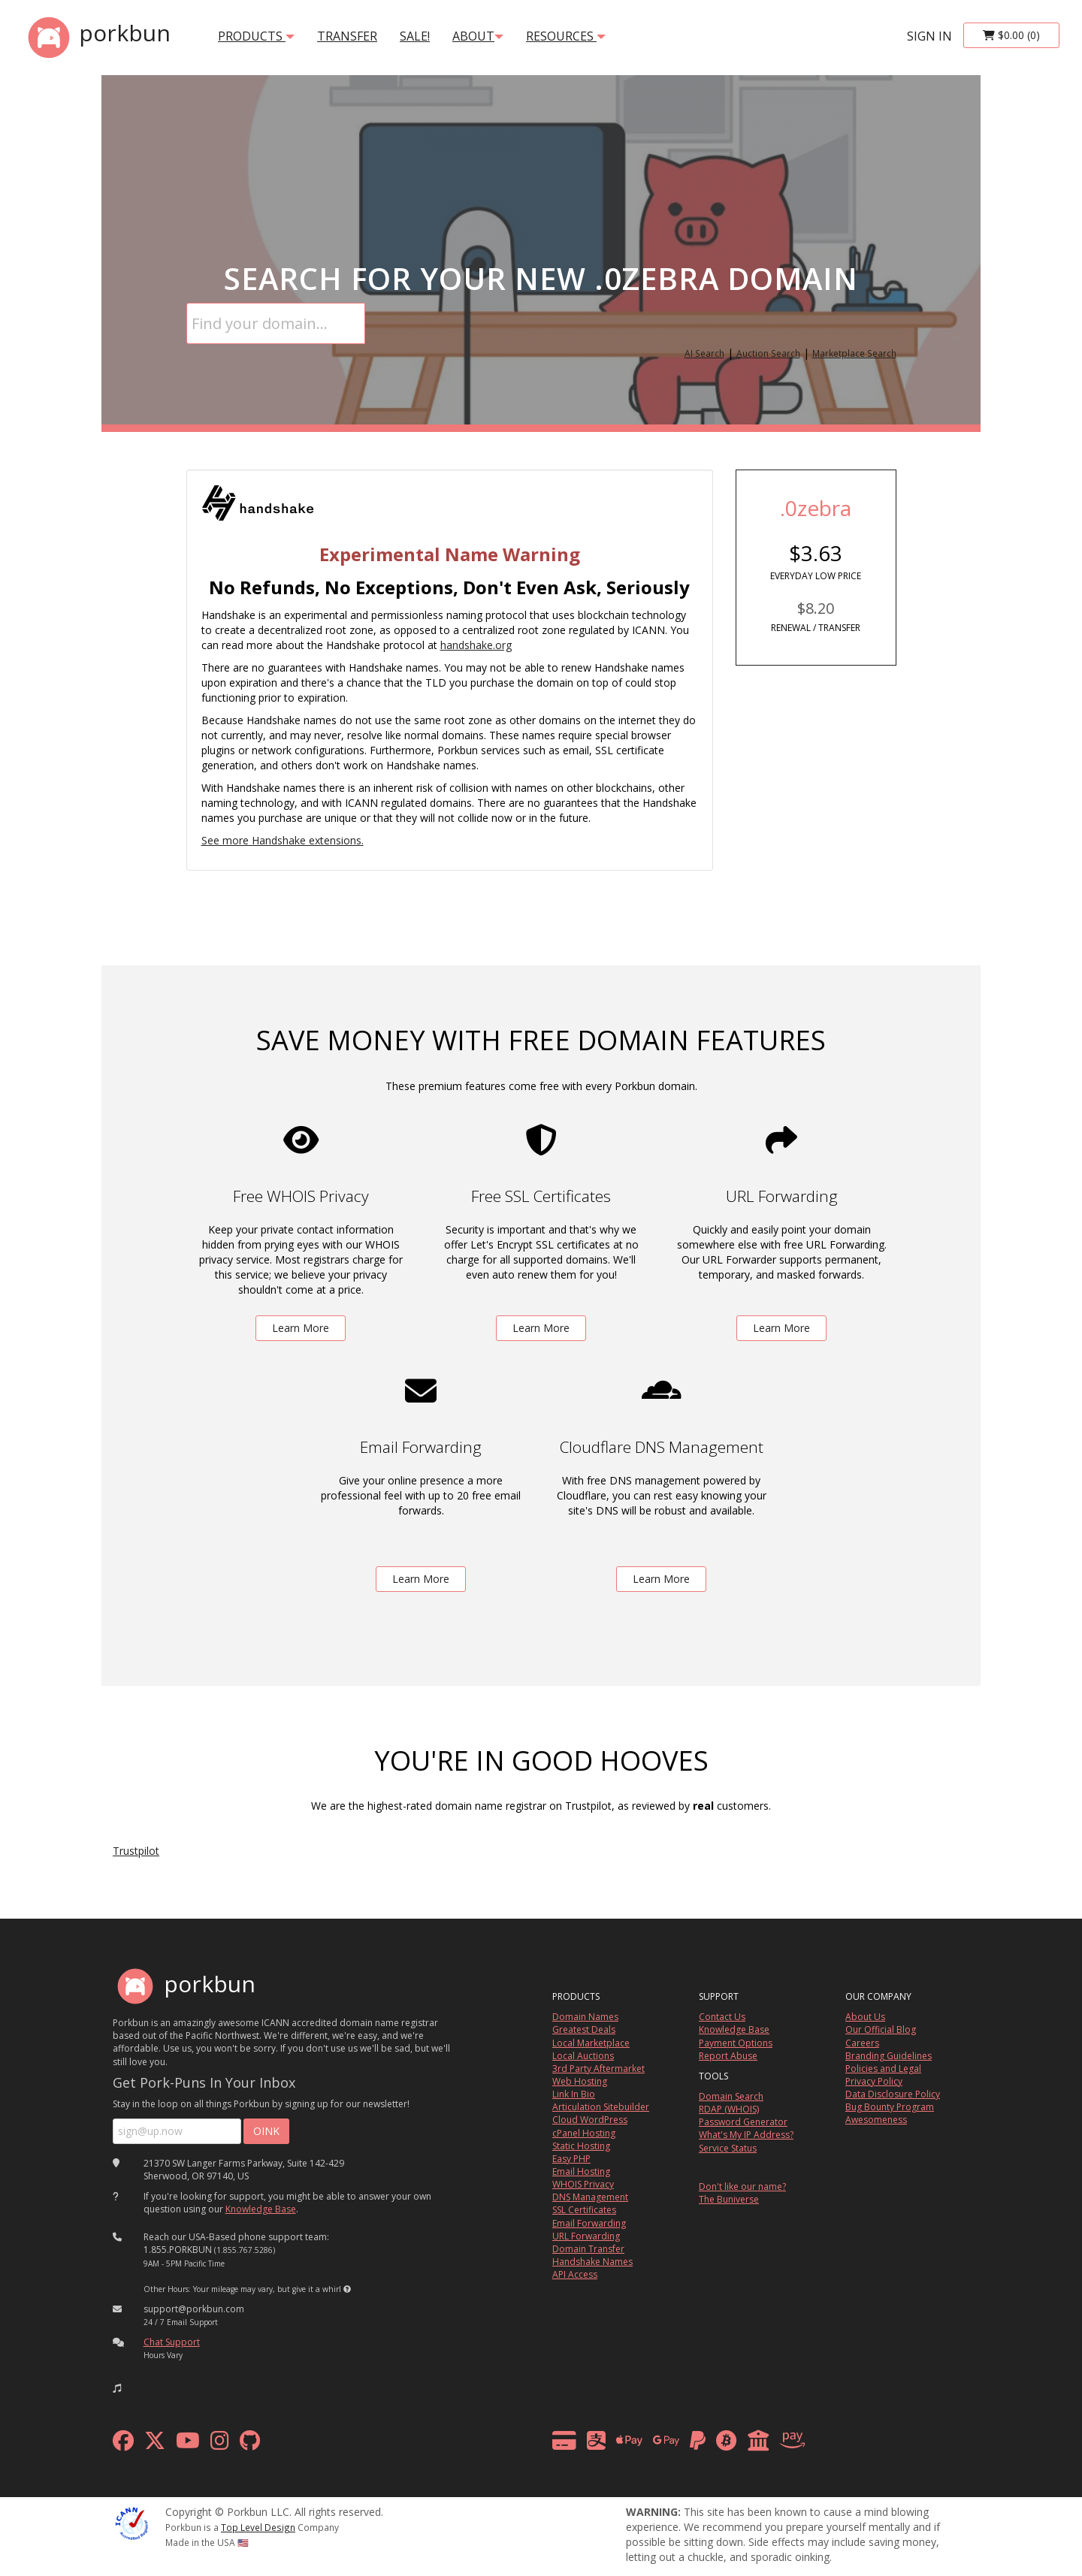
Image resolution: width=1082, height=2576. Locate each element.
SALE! (415, 36)
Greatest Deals (583, 2029)
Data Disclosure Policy (892, 2094)
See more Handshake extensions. (282, 840)
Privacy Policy (873, 2081)
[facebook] (123, 2444)
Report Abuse (728, 2055)
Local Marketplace (591, 2043)
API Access (574, 2274)
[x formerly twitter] (154, 2444)
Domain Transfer (588, 2248)
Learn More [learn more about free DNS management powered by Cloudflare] (661, 1579)
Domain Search (731, 2096)
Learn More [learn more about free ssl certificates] (541, 1328)
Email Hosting (581, 2171)
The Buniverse (729, 2199)
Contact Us (722, 2016)
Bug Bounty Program (889, 2106)
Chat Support (172, 2342)
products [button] (256, 36)
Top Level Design (258, 2527)
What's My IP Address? (746, 2134)
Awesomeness (876, 2119)
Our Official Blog (880, 2029)
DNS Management (590, 2197)
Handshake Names (592, 2261)
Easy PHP (571, 2158)
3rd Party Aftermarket (598, 2068)
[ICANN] (131, 2522)
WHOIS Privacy (583, 2184)
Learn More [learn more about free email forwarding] (420, 1579)
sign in (929, 36)
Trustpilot (136, 1851)
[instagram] (219, 2444)
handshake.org (476, 645)
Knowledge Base (260, 2209)
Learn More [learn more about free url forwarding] (781, 1328)
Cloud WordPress (589, 2119)
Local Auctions (583, 2055)
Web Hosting (579, 2081)
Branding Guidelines (888, 2055)
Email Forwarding (589, 2223)
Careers (862, 2043)
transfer (347, 36)
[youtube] (188, 2444)
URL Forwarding (586, 2236)
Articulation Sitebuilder (600, 2106)
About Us (865, 2016)
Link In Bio (573, 2094)
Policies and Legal (883, 2068)
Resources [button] (566, 36)
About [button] (477, 36)
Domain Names (585, 2016)
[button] (347, 2289)
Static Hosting (581, 2146)
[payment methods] (682, 2444)
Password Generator (743, 2121)
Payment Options (735, 2043)
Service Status (728, 2148)
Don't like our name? (742, 2186)
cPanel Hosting (583, 2133)
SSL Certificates (584, 2209)
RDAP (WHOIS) (729, 2109)
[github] (250, 2444)
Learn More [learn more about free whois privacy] (300, 1328)
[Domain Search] (275, 323)
